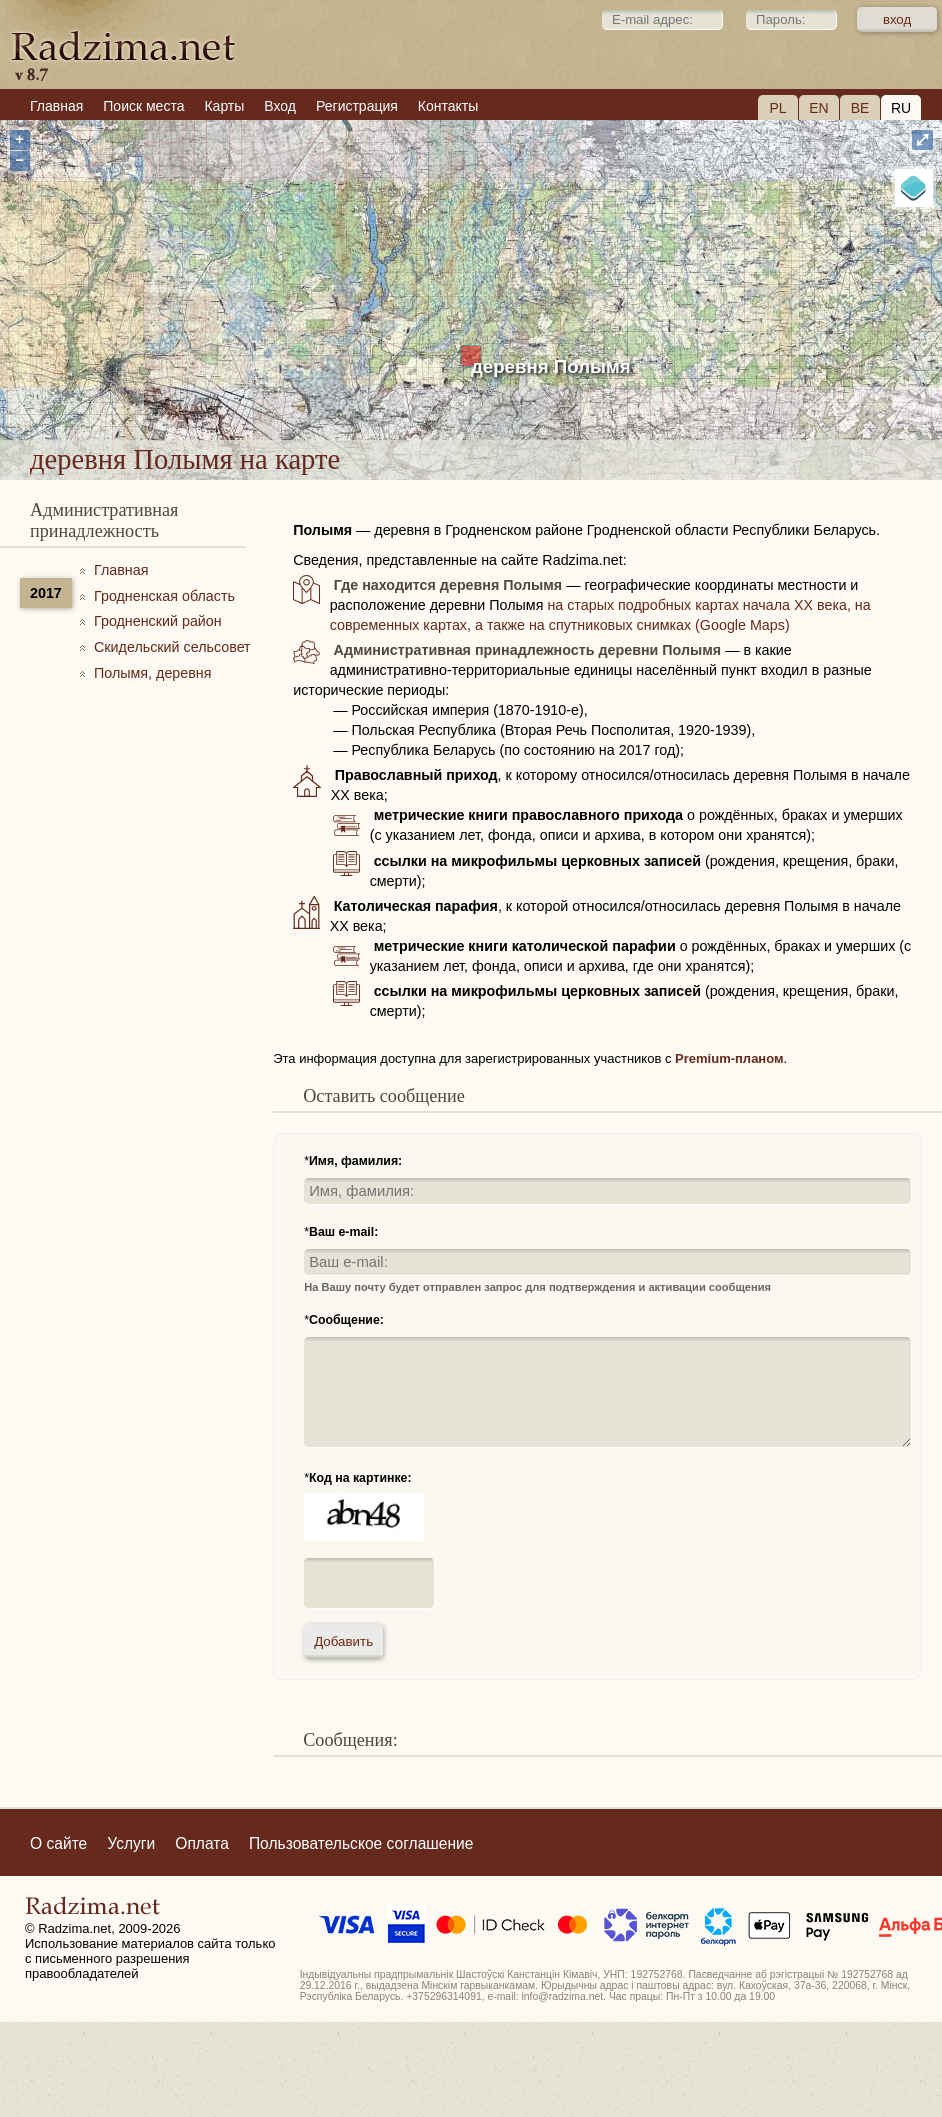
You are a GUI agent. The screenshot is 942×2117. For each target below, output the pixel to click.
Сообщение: (346, 1320)
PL (777, 108)
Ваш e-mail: (343, 1232)
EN (818, 108)
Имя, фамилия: (355, 1161)
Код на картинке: (360, 1478)
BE (860, 108)
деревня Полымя (551, 366)
